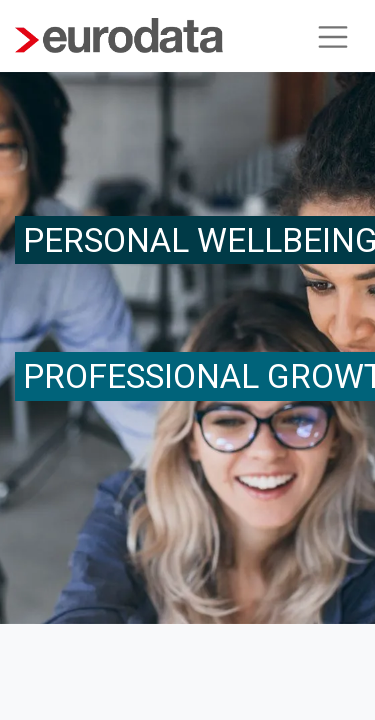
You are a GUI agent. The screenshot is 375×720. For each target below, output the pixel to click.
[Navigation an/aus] (333, 36)
